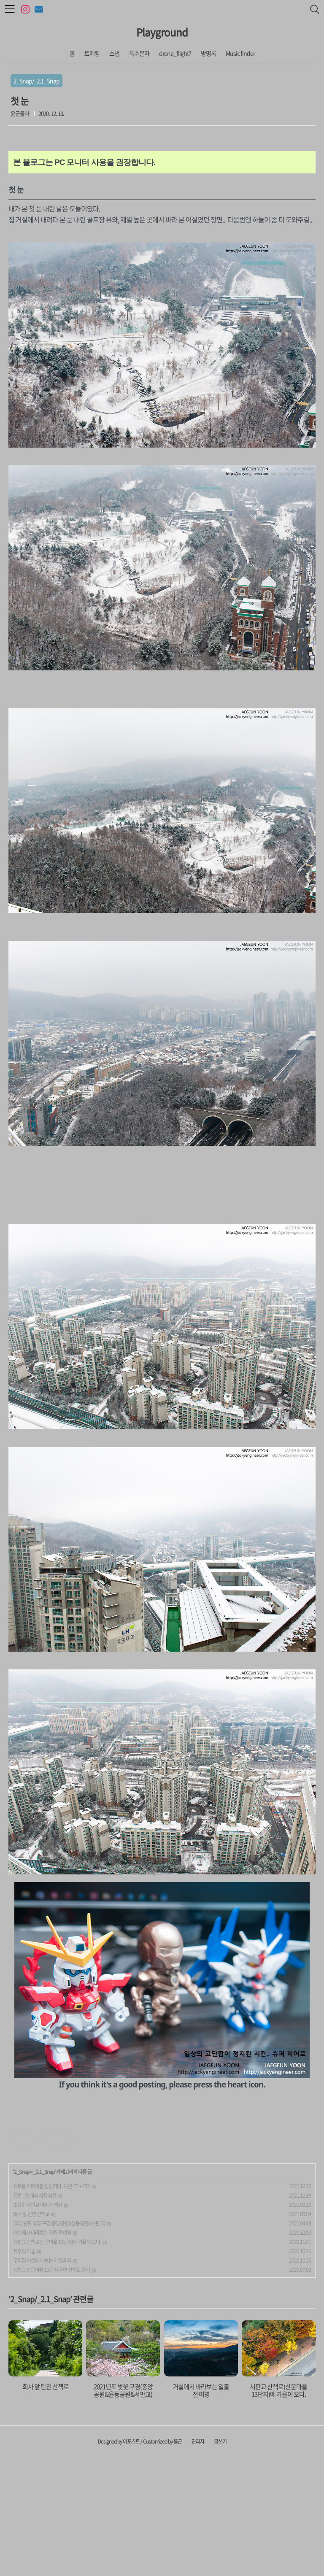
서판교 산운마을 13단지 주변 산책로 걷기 (51, 2388)
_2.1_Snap (43, 2290)
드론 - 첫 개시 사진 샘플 (35, 2313)
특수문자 (139, 53)
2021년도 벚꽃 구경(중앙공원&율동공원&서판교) (59, 2341)
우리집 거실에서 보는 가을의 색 (42, 2378)
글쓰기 (220, 2559)
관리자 (198, 2559)
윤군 (177, 2559)
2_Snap (21, 2290)
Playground (162, 32)
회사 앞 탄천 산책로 (31, 2332)
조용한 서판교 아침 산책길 (37, 2323)
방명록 (208, 53)
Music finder (240, 53)
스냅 (114, 53)
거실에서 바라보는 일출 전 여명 (42, 2351)
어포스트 (131, 2559)
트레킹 (92, 53)
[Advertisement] (162, 2167)
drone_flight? (175, 53)
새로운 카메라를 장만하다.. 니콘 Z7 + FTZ (51, 2304)
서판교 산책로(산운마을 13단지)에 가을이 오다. (57, 2360)
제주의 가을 (24, 2369)
